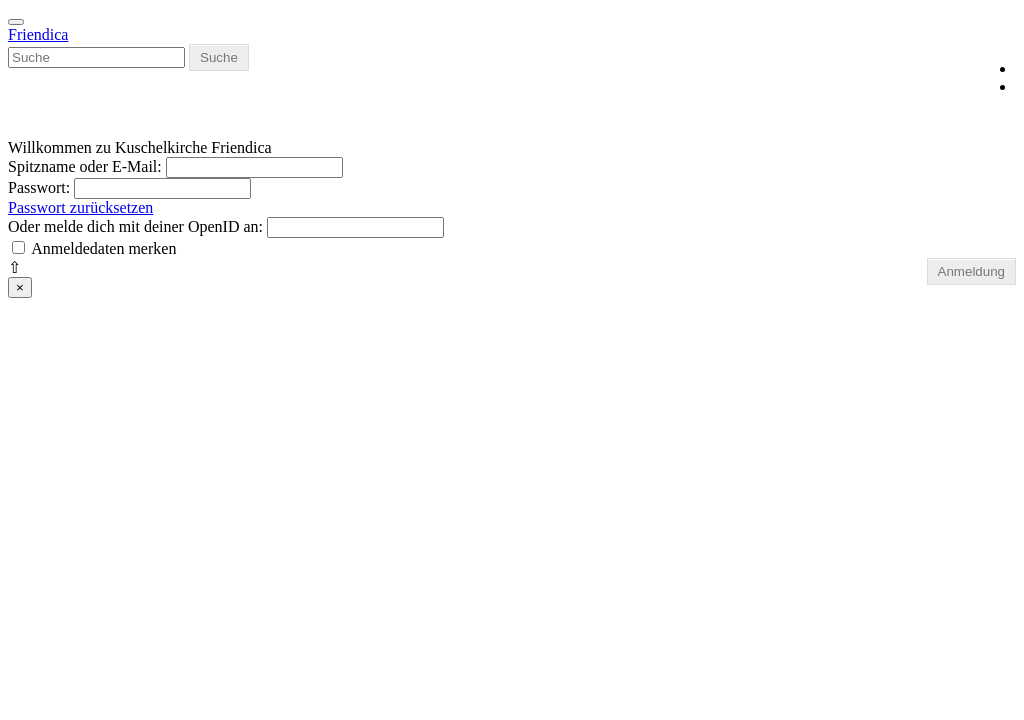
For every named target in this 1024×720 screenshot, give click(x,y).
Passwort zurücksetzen (80, 207)
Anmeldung (971, 271)
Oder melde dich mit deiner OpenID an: (137, 226)
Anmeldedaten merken (103, 248)
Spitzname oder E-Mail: (85, 166)
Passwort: (41, 187)
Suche (219, 57)
